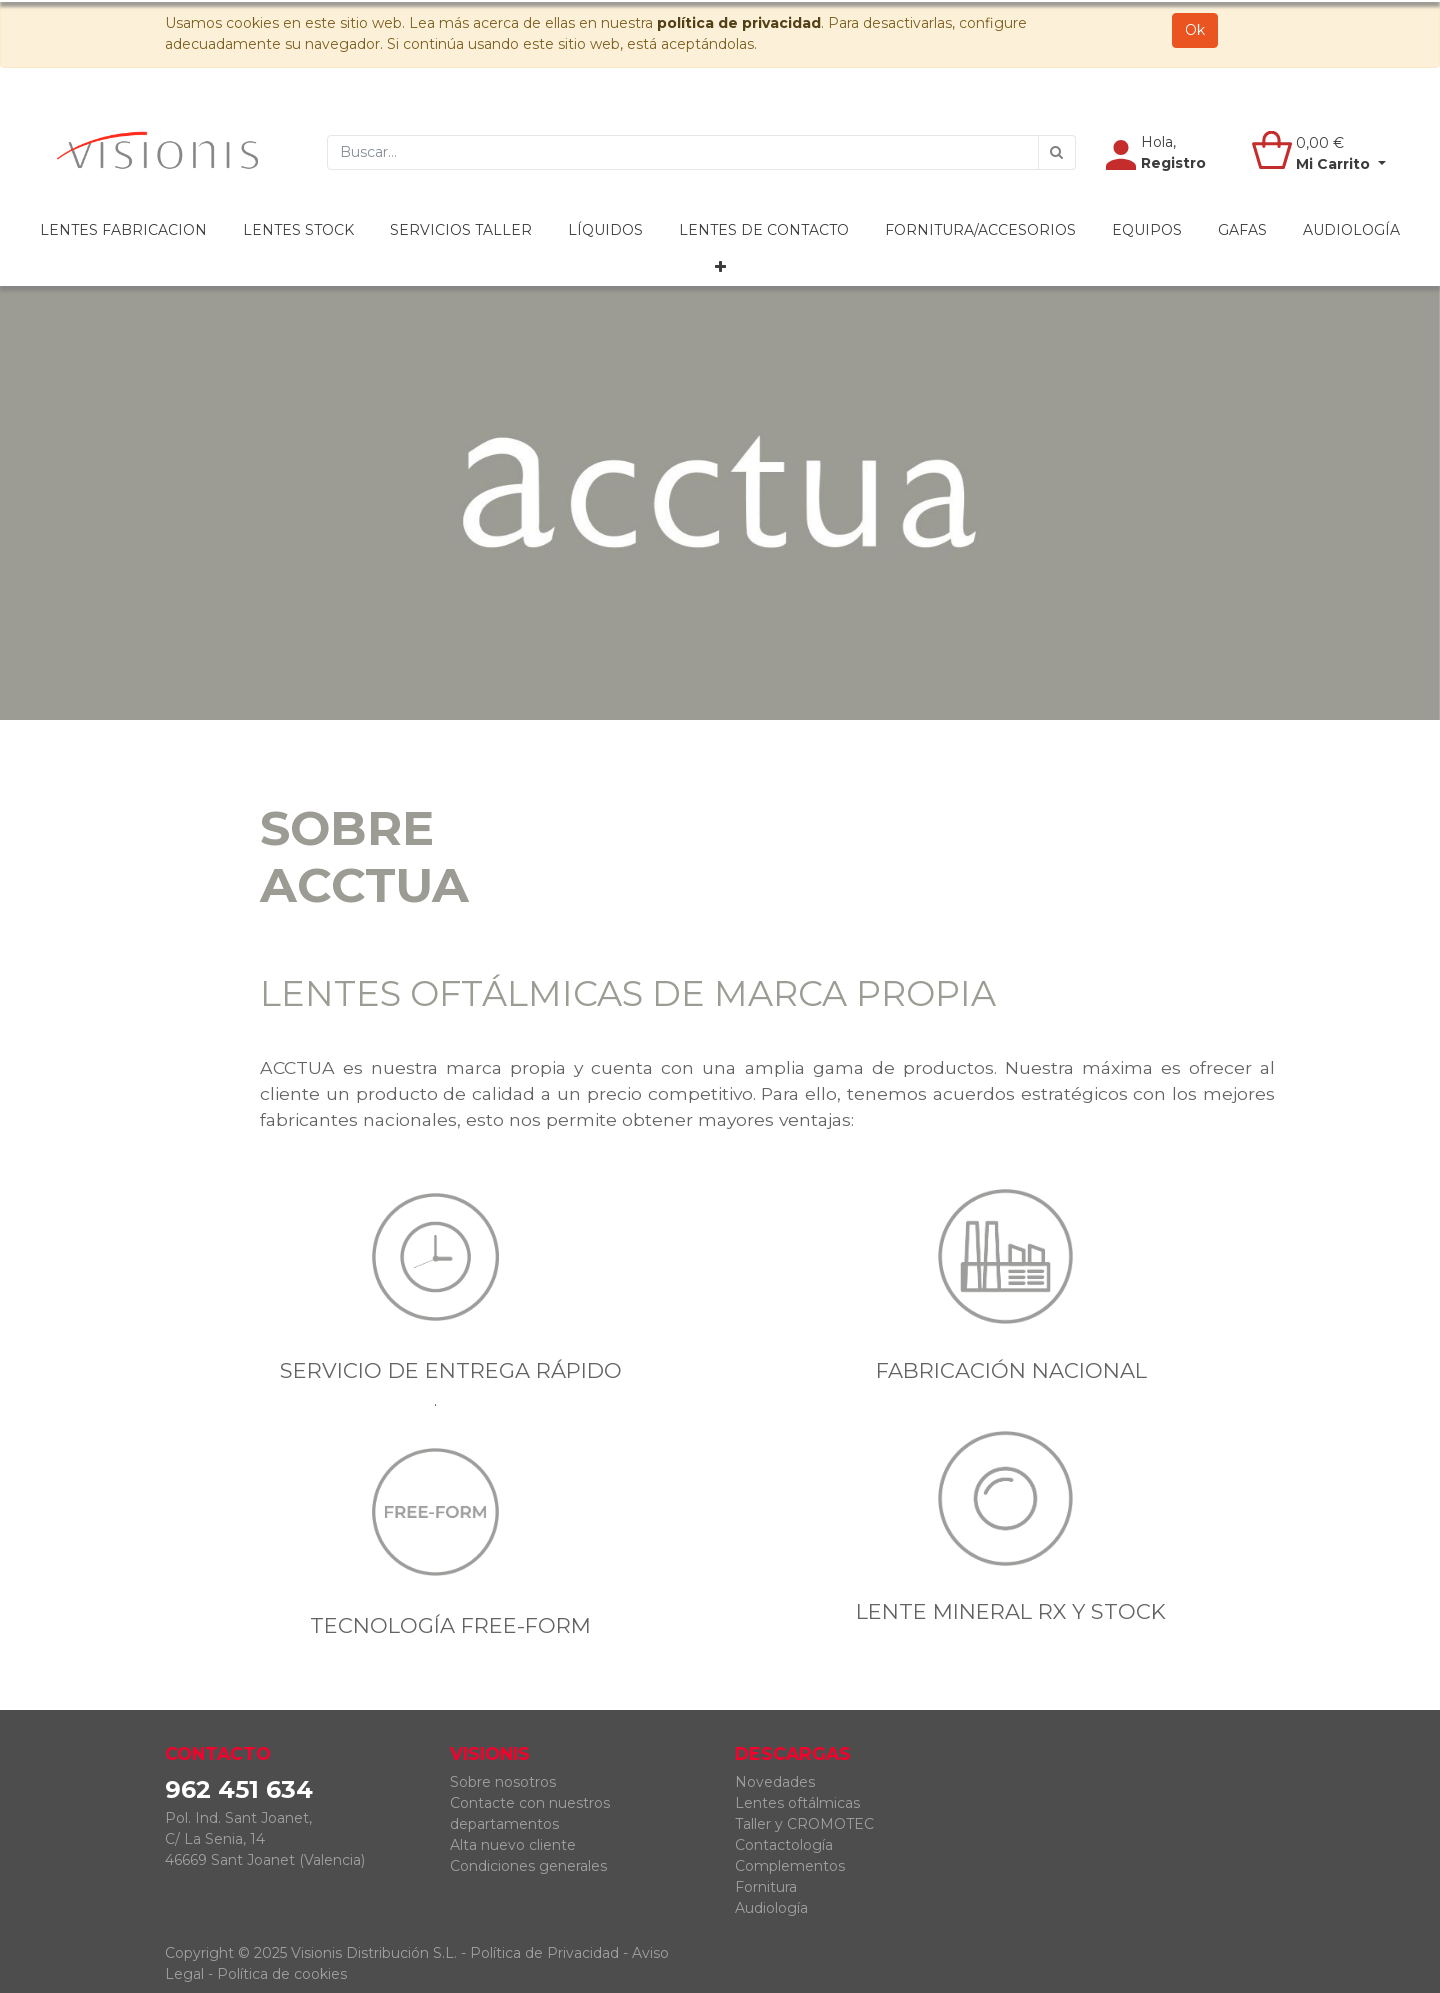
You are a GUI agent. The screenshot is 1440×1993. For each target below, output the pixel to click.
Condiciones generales (528, 1866)
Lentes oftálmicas (797, 1803)
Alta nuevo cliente (513, 1845)
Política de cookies (282, 1974)
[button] (720, 267)
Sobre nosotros (503, 1782)
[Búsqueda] (1057, 152)
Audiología (771, 1908)
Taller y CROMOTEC (804, 1824)
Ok (1195, 30)
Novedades (775, 1782)
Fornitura (766, 1887)
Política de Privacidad (544, 1953)
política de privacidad (739, 23)
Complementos (790, 1866)
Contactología (784, 1845)
